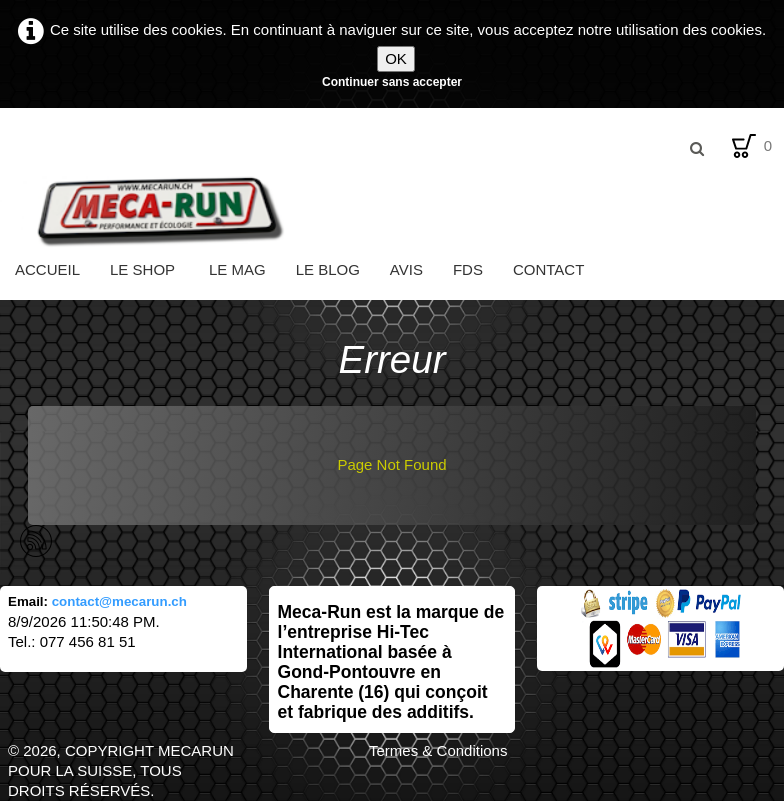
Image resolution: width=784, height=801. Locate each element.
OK (396, 58)
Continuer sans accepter (392, 82)
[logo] (175, 208)
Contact (548, 269)
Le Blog (328, 269)
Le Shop (144, 269)
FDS (468, 269)
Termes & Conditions (438, 750)
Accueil (47, 269)
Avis (406, 269)
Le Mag (237, 269)
